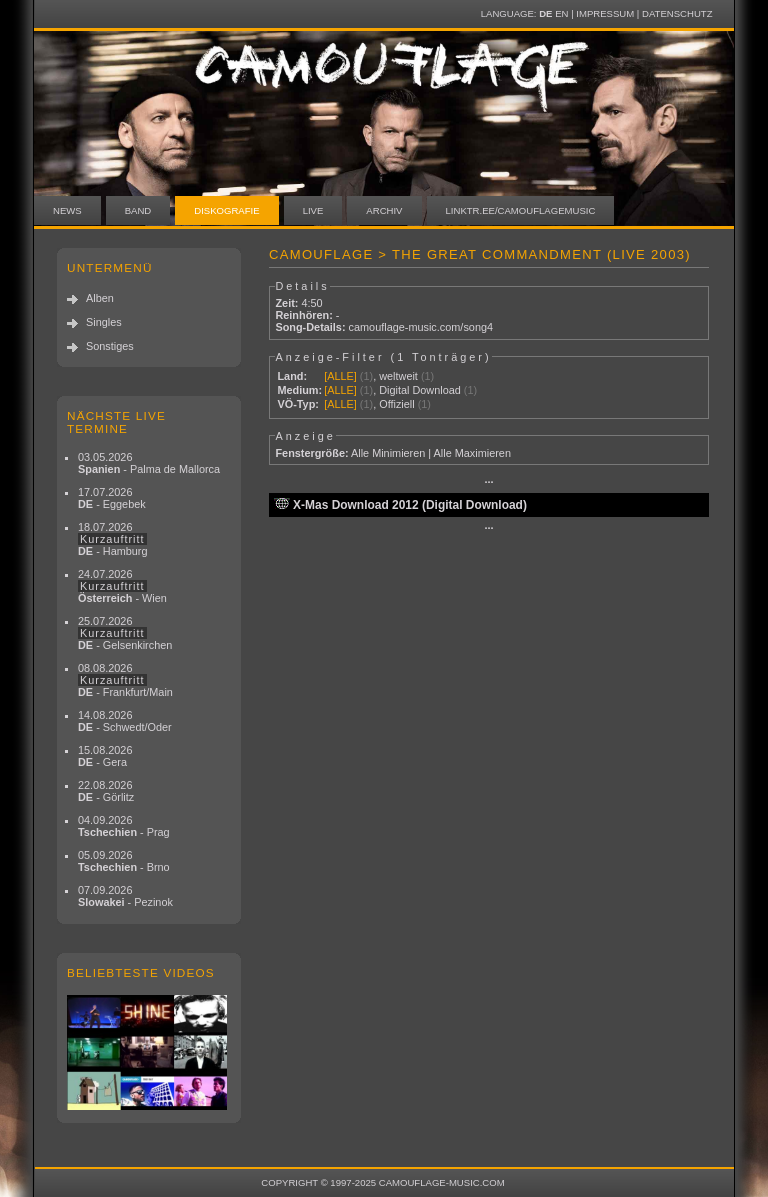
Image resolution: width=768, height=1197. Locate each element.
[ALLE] (340, 376)
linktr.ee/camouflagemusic (521, 210)
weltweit (398, 376)
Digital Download (420, 390)
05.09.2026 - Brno (124, 861)
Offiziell (396, 404)
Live (313, 210)
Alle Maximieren (472, 453)
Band (138, 210)
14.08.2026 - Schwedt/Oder (125, 721)
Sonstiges (110, 346)
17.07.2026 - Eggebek (112, 498)
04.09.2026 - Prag (124, 826)
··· (488, 482)
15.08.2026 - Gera (105, 756)
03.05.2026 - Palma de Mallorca (149, 463)
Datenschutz (677, 13)
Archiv (384, 210)
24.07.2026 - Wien (122, 586)
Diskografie (226, 210)
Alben (100, 298)
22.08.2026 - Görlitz (106, 791)
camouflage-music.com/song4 (421, 327)
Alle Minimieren (388, 453)
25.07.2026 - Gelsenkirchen (125, 633)
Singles (104, 322)
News (67, 210)
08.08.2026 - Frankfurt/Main (125, 680)
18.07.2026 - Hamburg (113, 539)
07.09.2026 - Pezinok (125, 896)
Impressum (605, 13)
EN (561, 13)
